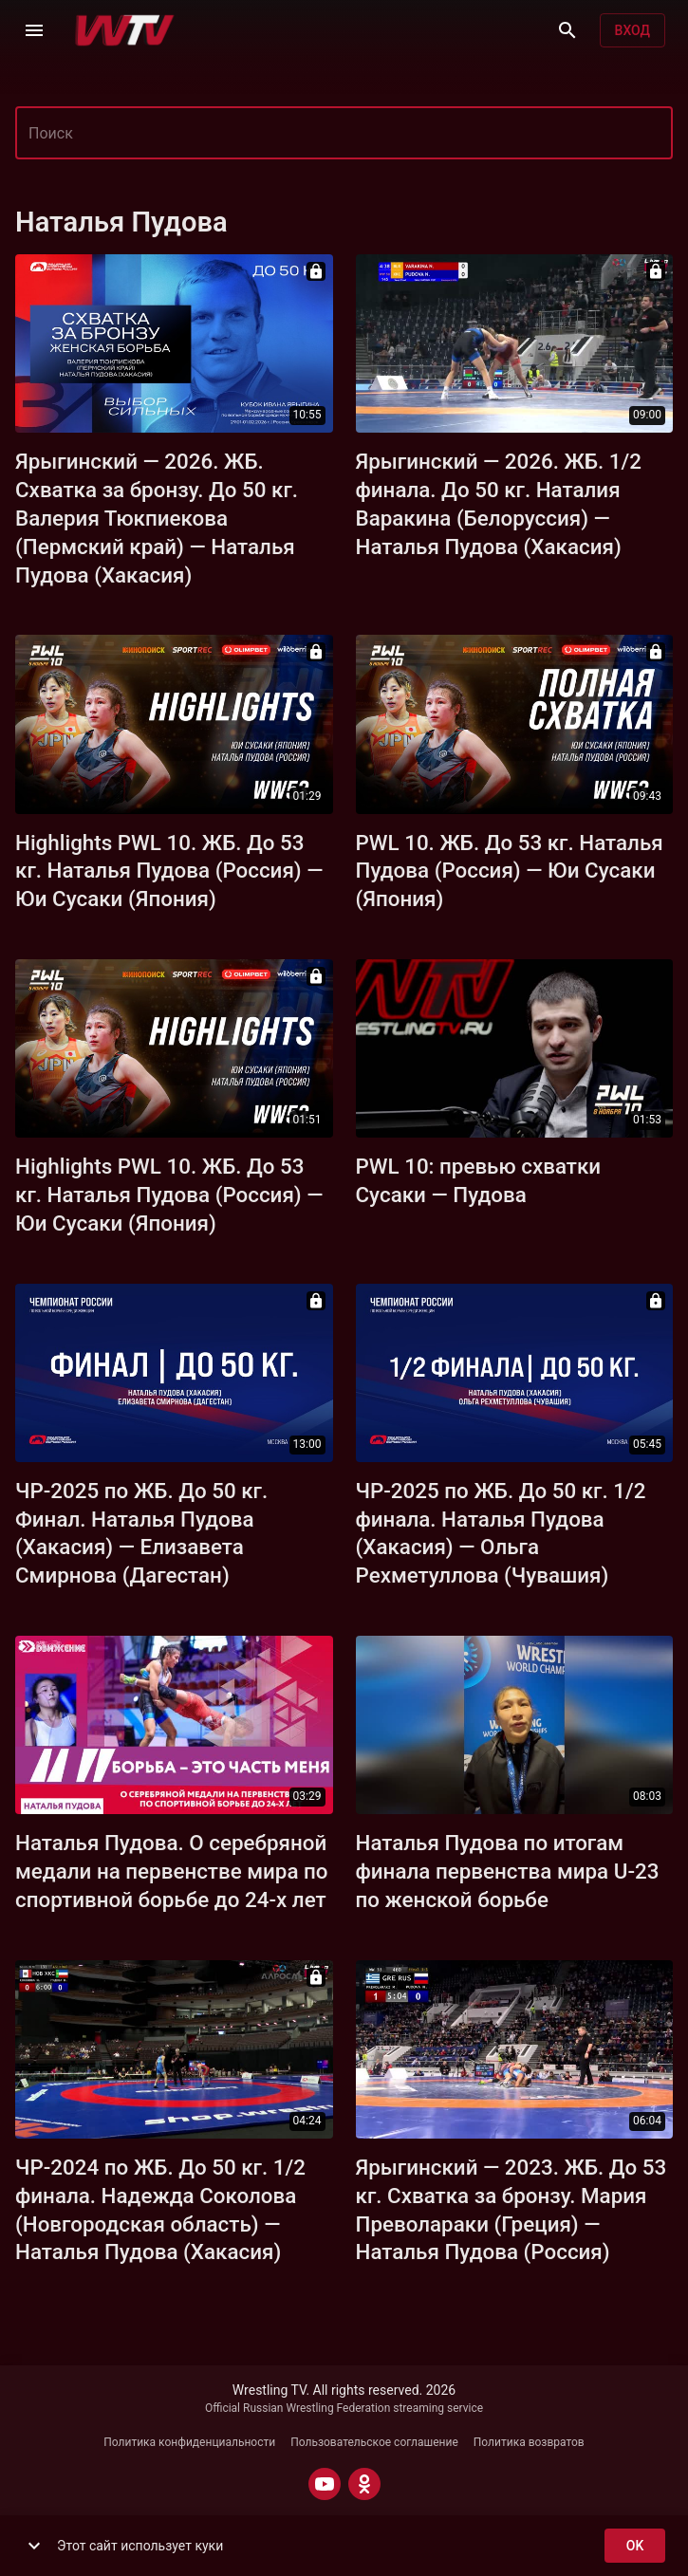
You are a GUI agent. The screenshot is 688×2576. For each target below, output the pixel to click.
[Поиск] (567, 30)
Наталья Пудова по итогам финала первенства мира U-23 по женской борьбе (508, 1871)
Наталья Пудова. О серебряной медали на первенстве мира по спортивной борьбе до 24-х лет (171, 1871)
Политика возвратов (529, 2442)
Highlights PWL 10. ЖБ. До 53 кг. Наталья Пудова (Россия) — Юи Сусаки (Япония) (169, 871)
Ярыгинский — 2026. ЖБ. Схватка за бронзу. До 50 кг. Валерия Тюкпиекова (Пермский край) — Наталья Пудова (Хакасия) (156, 518)
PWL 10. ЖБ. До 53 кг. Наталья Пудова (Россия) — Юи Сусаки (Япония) (509, 871)
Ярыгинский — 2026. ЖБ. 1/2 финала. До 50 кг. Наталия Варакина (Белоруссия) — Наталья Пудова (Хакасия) (499, 504)
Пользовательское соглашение (374, 2442)
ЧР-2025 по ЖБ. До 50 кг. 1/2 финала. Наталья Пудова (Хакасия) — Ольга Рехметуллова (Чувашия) (501, 1533)
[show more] (34, 2545)
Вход (632, 30)
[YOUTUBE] (324, 2484)
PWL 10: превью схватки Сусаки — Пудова (479, 1180)
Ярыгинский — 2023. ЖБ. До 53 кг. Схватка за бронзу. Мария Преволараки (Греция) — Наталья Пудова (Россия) (511, 2210)
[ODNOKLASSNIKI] (364, 2484)
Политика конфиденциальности (189, 2442)
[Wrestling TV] (124, 30)
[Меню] (34, 30)
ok (634, 2546)
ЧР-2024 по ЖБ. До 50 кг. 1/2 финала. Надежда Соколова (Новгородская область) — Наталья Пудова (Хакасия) (160, 2210)
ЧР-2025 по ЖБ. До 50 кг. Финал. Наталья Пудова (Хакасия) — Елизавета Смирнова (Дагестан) (141, 1533)
